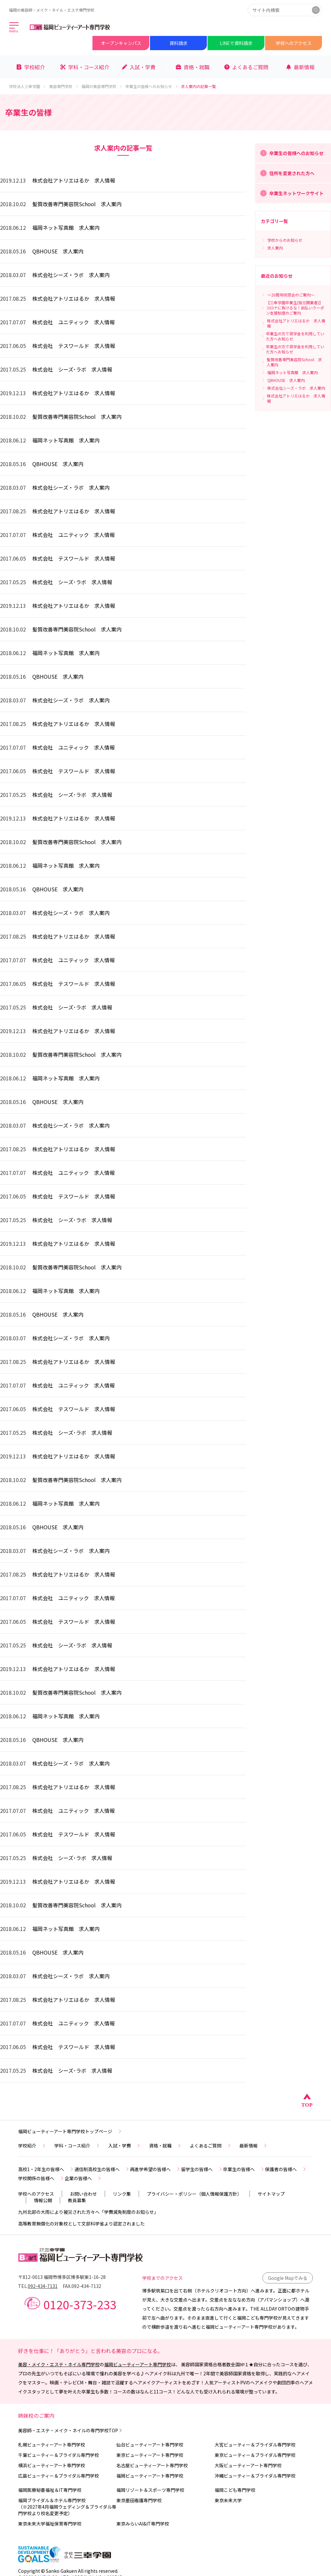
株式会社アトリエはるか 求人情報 (73, 180)
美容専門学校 (64, 86)
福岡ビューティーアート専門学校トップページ (70, 2131)
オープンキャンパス (121, 43)
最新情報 (254, 2145)
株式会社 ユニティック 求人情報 (73, 322)
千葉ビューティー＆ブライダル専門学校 (58, 2455)
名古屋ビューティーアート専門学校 (152, 2465)
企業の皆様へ (83, 2178)
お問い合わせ (83, 2194)
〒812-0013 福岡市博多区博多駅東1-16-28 (62, 2277)
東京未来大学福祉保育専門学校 (49, 2523)
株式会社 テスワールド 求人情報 (73, 346)
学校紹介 (32, 2145)
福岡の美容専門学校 (102, 86)
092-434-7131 (43, 2286)
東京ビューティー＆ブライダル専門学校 (255, 2455)
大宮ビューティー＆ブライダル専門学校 (255, 2444)
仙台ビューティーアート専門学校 (149, 2444)
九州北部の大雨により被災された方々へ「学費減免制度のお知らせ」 (88, 2212)
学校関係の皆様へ (41, 2178)
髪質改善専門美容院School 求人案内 (77, 204)
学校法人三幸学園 (28, 86)
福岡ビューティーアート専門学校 (137, 2364)
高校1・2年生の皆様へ (46, 2169)
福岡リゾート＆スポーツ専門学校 (150, 2490)
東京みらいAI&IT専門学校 (142, 2523)
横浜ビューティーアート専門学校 (51, 2465)
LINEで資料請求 (236, 43)
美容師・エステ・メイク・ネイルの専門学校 (70, 2430)
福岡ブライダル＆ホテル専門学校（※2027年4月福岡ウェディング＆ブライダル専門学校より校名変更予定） (67, 2506)
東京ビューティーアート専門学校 (149, 2455)
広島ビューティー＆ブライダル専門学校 (58, 2475)
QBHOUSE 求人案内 (57, 251)
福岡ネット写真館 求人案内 (66, 227)
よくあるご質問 (211, 2145)
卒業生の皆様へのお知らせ (151, 86)
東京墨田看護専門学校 (139, 2500)
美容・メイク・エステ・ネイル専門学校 (59, 2364)
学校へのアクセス (294, 43)
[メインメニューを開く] (14, 28)
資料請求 (178, 43)
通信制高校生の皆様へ (102, 2169)
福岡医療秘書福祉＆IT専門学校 (49, 2490)
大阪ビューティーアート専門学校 (248, 2465)
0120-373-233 (79, 2304)
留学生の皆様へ (202, 2169)
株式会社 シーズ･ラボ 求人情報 (72, 369)
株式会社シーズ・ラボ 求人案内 (71, 275)
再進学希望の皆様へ (155, 2169)
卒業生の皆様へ (244, 2169)
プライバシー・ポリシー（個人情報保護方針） (194, 2194)
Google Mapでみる (287, 2278)
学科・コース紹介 (77, 2145)
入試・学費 (124, 2145)
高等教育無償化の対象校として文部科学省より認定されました (81, 2223)
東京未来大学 (228, 2500)
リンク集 (122, 2194)
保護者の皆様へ (286, 2169)
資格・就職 (165, 2145)
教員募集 (77, 2200)
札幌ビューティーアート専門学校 (51, 2444)
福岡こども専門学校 (235, 2490)
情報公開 (43, 2200)
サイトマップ (271, 2194)
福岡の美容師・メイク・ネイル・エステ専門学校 (51, 10)
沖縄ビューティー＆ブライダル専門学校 (255, 2475)
